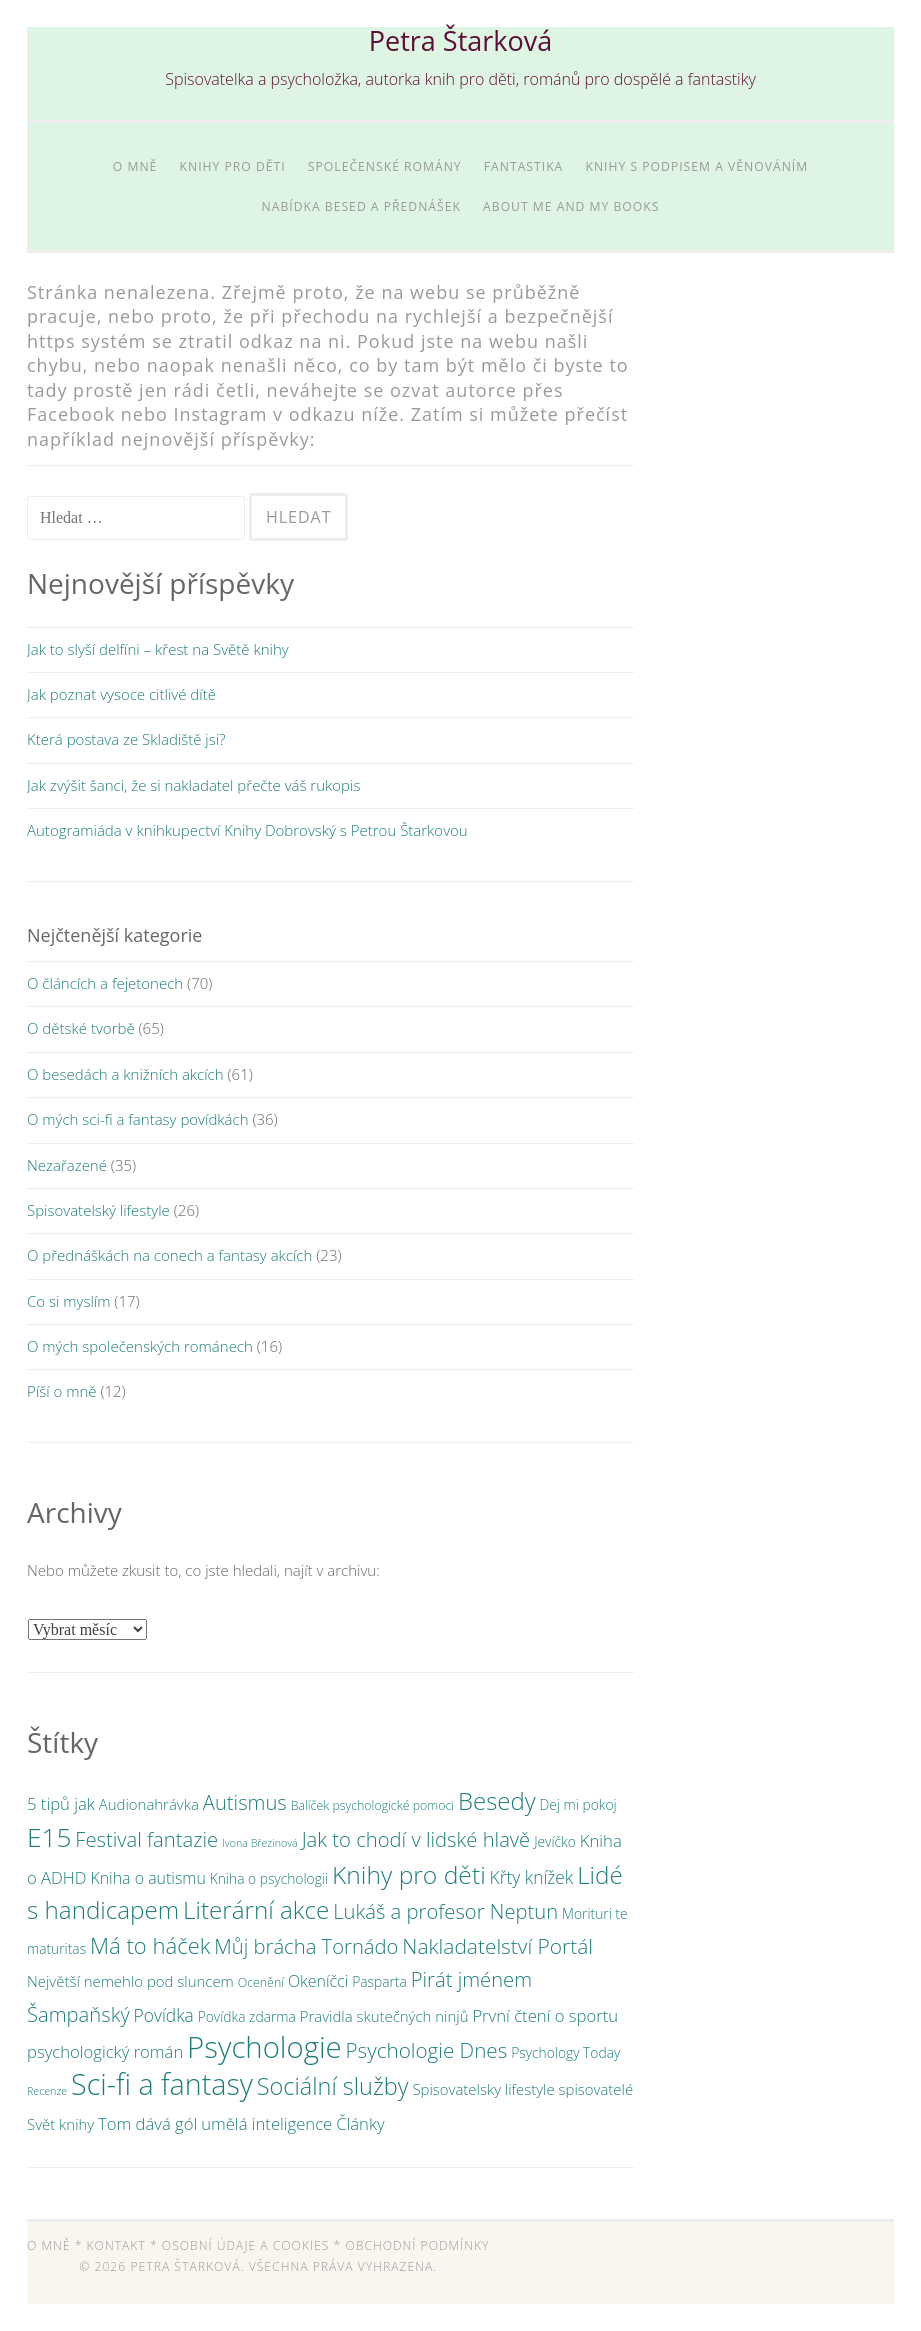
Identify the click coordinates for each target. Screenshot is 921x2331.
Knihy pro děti (233, 166)
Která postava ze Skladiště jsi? (126, 739)
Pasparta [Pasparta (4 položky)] (379, 1981)
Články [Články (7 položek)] (360, 2123)
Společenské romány (385, 166)
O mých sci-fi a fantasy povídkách (138, 1119)
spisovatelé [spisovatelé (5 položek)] (596, 2089)
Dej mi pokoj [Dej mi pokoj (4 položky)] (578, 1804)
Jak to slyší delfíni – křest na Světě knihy (158, 649)
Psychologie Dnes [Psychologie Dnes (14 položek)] (427, 2050)
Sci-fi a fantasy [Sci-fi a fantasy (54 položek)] (162, 2083)
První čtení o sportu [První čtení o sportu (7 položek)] (545, 2015)
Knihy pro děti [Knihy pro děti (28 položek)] (409, 1874)
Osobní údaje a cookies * (251, 2245)
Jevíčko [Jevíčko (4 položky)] (555, 1841)
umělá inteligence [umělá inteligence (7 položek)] (266, 2123)
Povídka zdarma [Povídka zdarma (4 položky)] (247, 2016)
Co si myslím (68, 1301)
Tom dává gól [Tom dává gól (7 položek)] (147, 2123)
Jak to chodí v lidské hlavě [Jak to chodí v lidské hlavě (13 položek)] (416, 1839)
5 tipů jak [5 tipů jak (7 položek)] (61, 1803)
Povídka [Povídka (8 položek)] (164, 2015)
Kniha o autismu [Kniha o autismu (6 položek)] (147, 1878)
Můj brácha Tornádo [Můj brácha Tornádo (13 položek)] (306, 1946)
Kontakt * (122, 2245)
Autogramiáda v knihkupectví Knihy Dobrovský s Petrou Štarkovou (247, 830)
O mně (135, 166)
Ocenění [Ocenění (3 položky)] (261, 1982)
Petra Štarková (460, 40)
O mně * (54, 2245)
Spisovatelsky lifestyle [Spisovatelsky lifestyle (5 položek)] (483, 2089)
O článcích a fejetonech (105, 983)
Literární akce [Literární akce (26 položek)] (256, 1909)
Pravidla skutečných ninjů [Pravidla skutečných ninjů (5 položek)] (384, 2016)
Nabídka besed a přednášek (361, 206)
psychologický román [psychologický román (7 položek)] (105, 2051)
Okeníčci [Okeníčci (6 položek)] (318, 1981)
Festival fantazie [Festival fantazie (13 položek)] (146, 1839)
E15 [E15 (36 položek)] (49, 1837)
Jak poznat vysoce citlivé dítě (121, 694)
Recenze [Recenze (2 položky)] (47, 2091)
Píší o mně (61, 1391)
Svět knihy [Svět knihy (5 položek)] (60, 2124)
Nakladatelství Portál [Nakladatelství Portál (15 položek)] (497, 1946)
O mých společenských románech (140, 1346)
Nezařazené (67, 1165)
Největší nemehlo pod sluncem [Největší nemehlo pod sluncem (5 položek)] (130, 1981)
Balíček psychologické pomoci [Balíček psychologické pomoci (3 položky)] (372, 1805)
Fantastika (523, 166)
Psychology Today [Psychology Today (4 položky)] (565, 2052)
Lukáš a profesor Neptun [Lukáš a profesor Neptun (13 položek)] (445, 1911)
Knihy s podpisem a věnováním (696, 166)
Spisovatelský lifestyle (98, 1210)
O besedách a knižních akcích (125, 1074)
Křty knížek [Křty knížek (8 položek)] (532, 1877)
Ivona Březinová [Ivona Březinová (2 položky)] (260, 1843)
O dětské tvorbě (81, 1028)
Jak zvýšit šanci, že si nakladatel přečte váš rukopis (193, 785)
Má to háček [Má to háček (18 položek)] (150, 1945)
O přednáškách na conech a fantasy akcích (169, 1255)
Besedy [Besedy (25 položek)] (497, 1800)
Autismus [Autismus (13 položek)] (245, 1802)
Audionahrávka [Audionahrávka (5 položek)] (149, 1804)
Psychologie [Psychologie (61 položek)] (264, 2047)
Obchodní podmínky (417, 2245)
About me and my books (571, 206)
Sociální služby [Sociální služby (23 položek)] (333, 2086)
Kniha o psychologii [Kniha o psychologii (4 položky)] (269, 1878)
